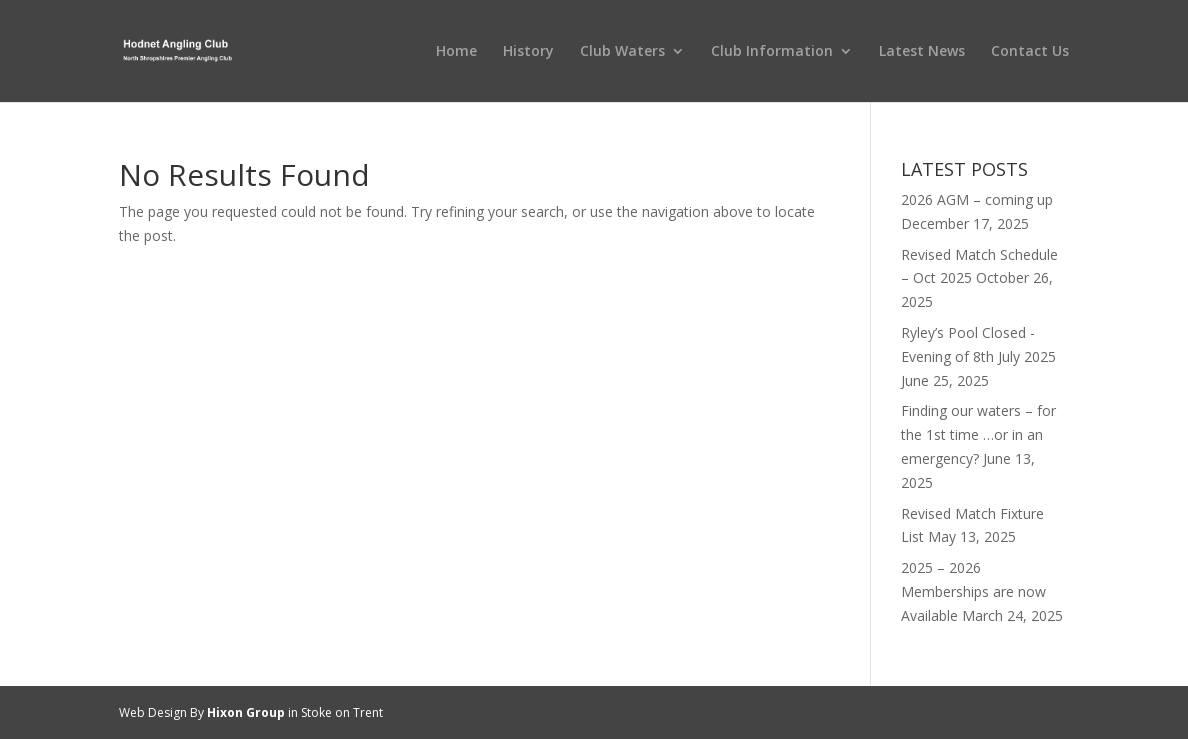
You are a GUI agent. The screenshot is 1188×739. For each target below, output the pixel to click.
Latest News (922, 52)
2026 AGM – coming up (977, 199)
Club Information (772, 52)
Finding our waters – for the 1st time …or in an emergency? (978, 434)
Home (456, 52)
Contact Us (1030, 52)
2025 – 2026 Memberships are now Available (973, 591)
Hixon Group (246, 712)
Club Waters (622, 52)
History (528, 52)
